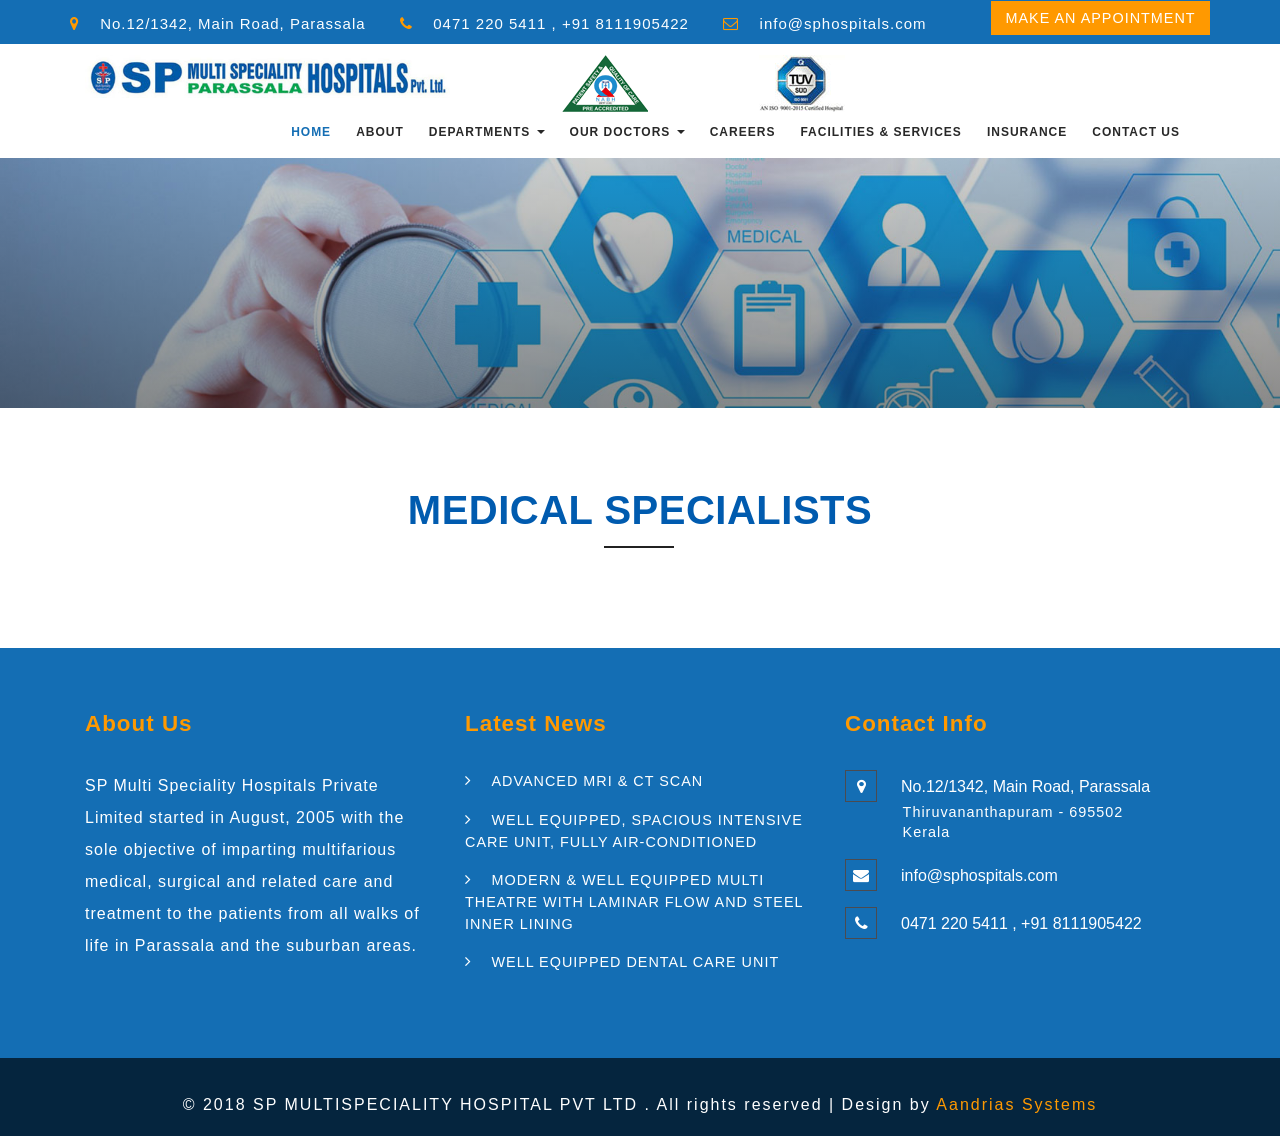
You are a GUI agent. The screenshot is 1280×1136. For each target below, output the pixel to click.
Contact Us (1136, 132)
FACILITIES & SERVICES (880, 132)
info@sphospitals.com (843, 23)
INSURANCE (1027, 132)
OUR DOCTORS (627, 132)
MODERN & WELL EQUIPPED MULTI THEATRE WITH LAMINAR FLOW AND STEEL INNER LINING (634, 901)
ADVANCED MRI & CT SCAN (597, 781)
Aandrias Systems (1016, 1104)
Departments (487, 132)
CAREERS (743, 132)
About (380, 132)
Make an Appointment (1100, 18)
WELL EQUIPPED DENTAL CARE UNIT (635, 962)
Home (311, 132)
